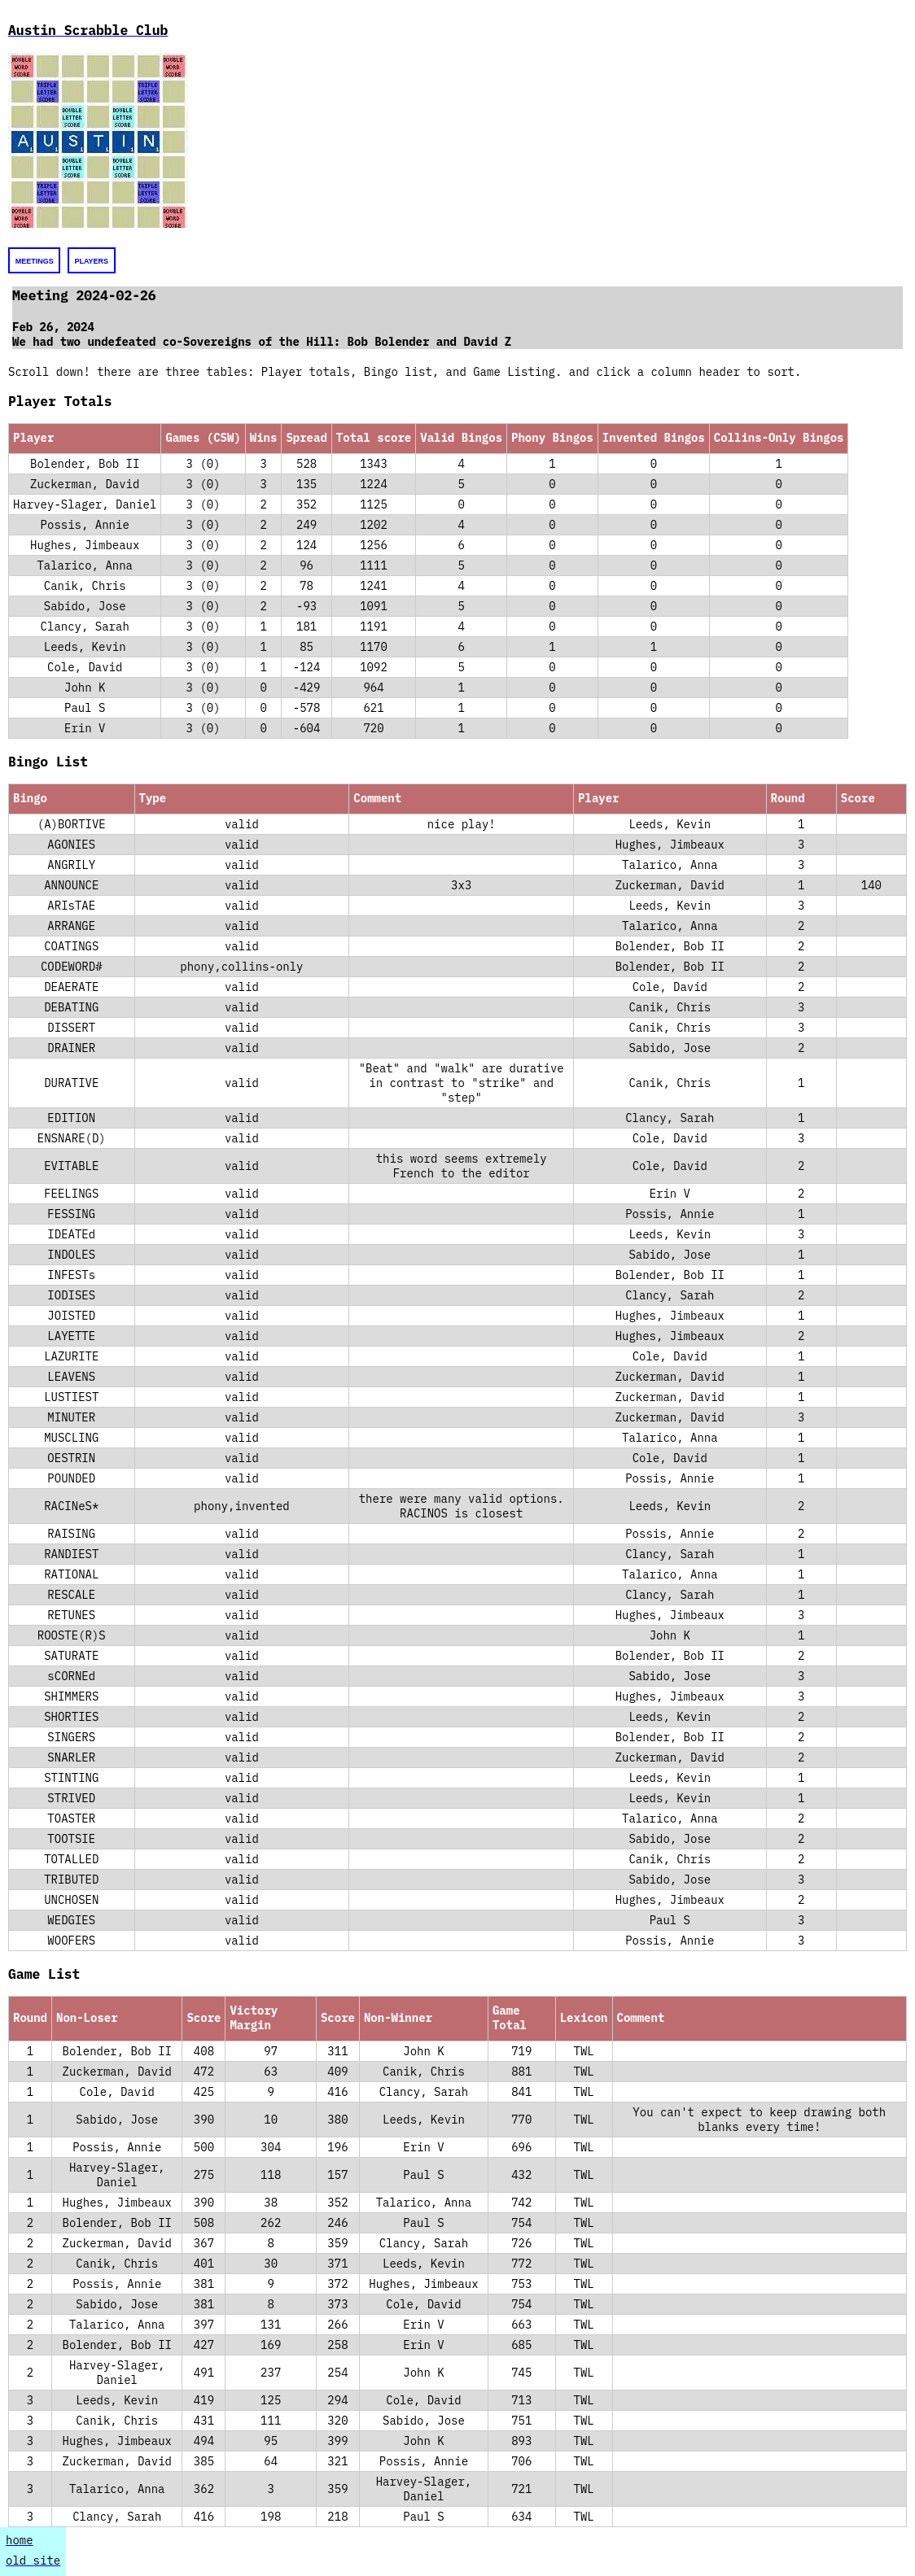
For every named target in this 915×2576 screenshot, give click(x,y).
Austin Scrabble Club (88, 30)
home (19, 2540)
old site (33, 2560)
